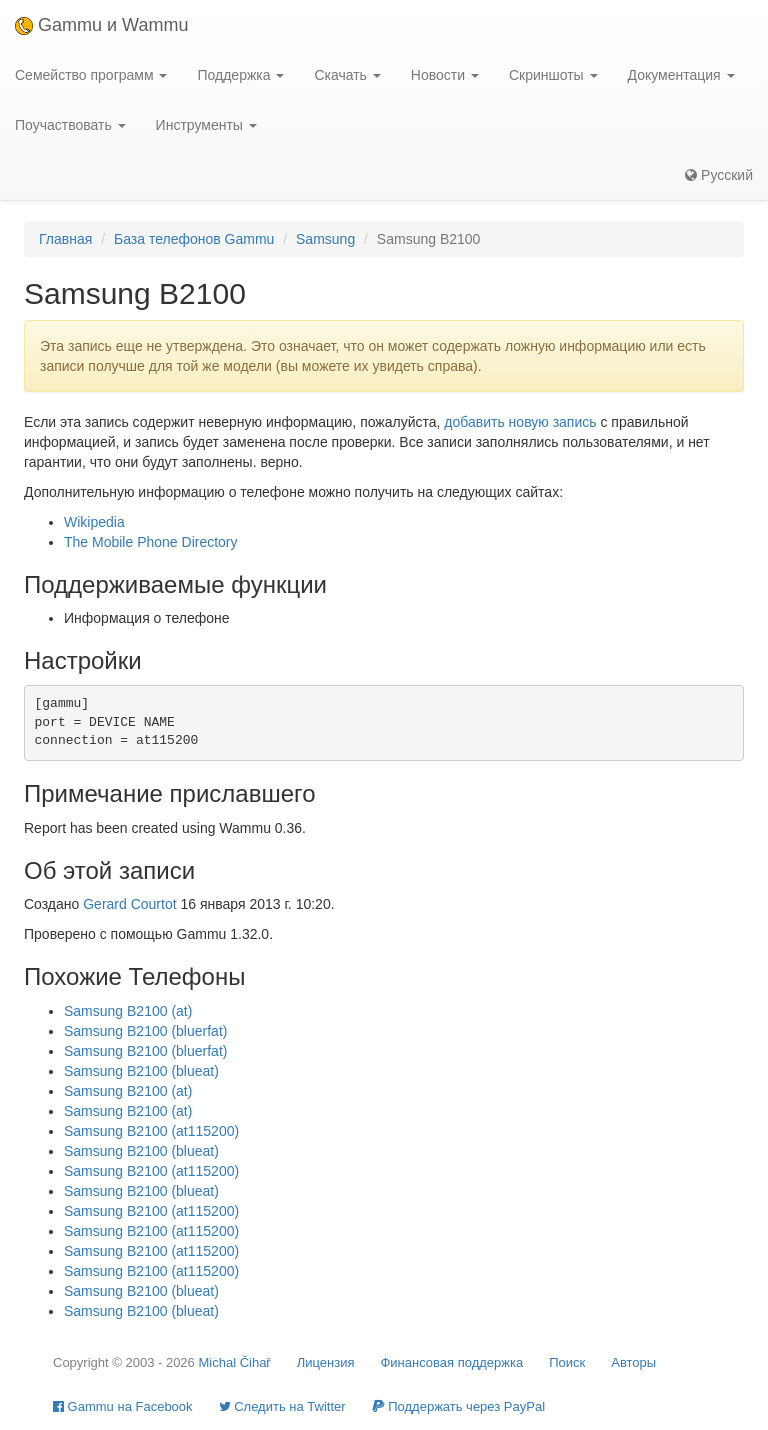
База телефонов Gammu (194, 239)
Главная (65, 239)
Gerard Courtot (129, 904)
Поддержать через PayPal (458, 1406)
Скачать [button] (347, 75)
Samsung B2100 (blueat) (141, 1071)
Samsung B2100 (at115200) (151, 1131)
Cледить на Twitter (282, 1406)
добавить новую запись (520, 422)
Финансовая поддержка (451, 1362)
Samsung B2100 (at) (128, 1011)
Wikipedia (94, 522)
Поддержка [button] (240, 75)
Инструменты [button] (206, 125)
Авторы (633, 1362)
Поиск (567, 1362)
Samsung (325, 239)
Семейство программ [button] (91, 75)
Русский (719, 175)
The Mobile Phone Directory (151, 542)
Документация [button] (681, 75)
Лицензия (326, 1362)
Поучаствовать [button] (70, 125)
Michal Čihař (234, 1362)
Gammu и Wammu (101, 25)
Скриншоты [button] (553, 75)
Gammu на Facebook (123, 1406)
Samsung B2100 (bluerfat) (145, 1031)
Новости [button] (445, 75)
